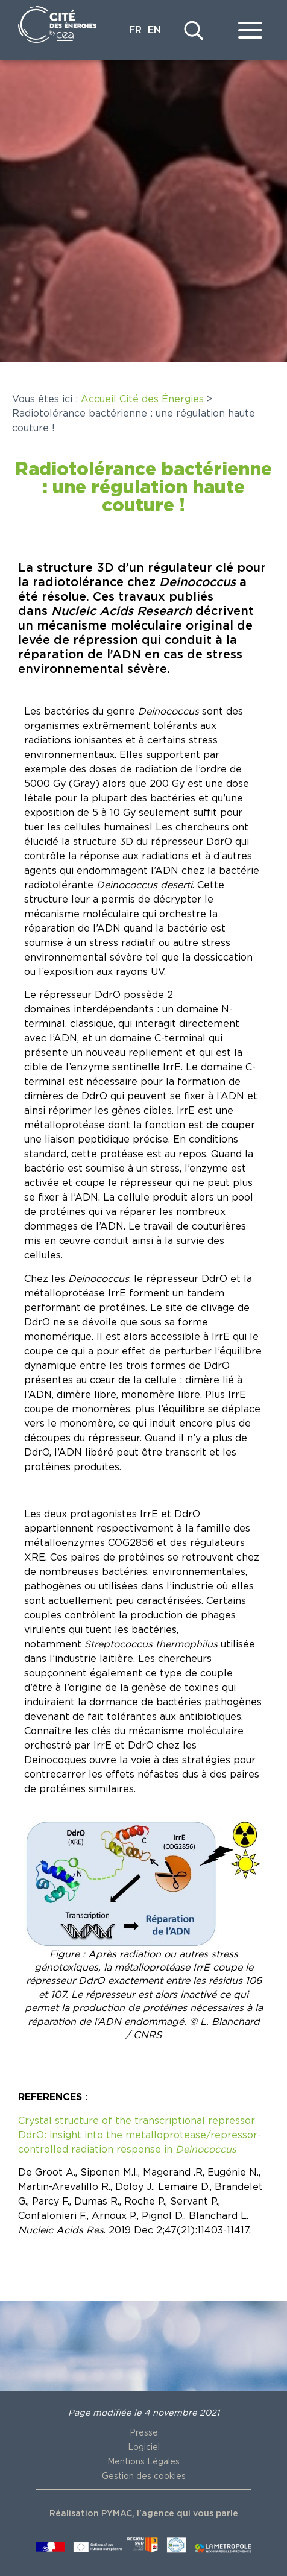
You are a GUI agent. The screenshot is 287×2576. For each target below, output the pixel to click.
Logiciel (144, 2447)
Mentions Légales (143, 2462)
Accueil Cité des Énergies (142, 399)
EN (154, 30)
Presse (144, 2433)
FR (135, 30)
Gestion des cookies (144, 2476)
